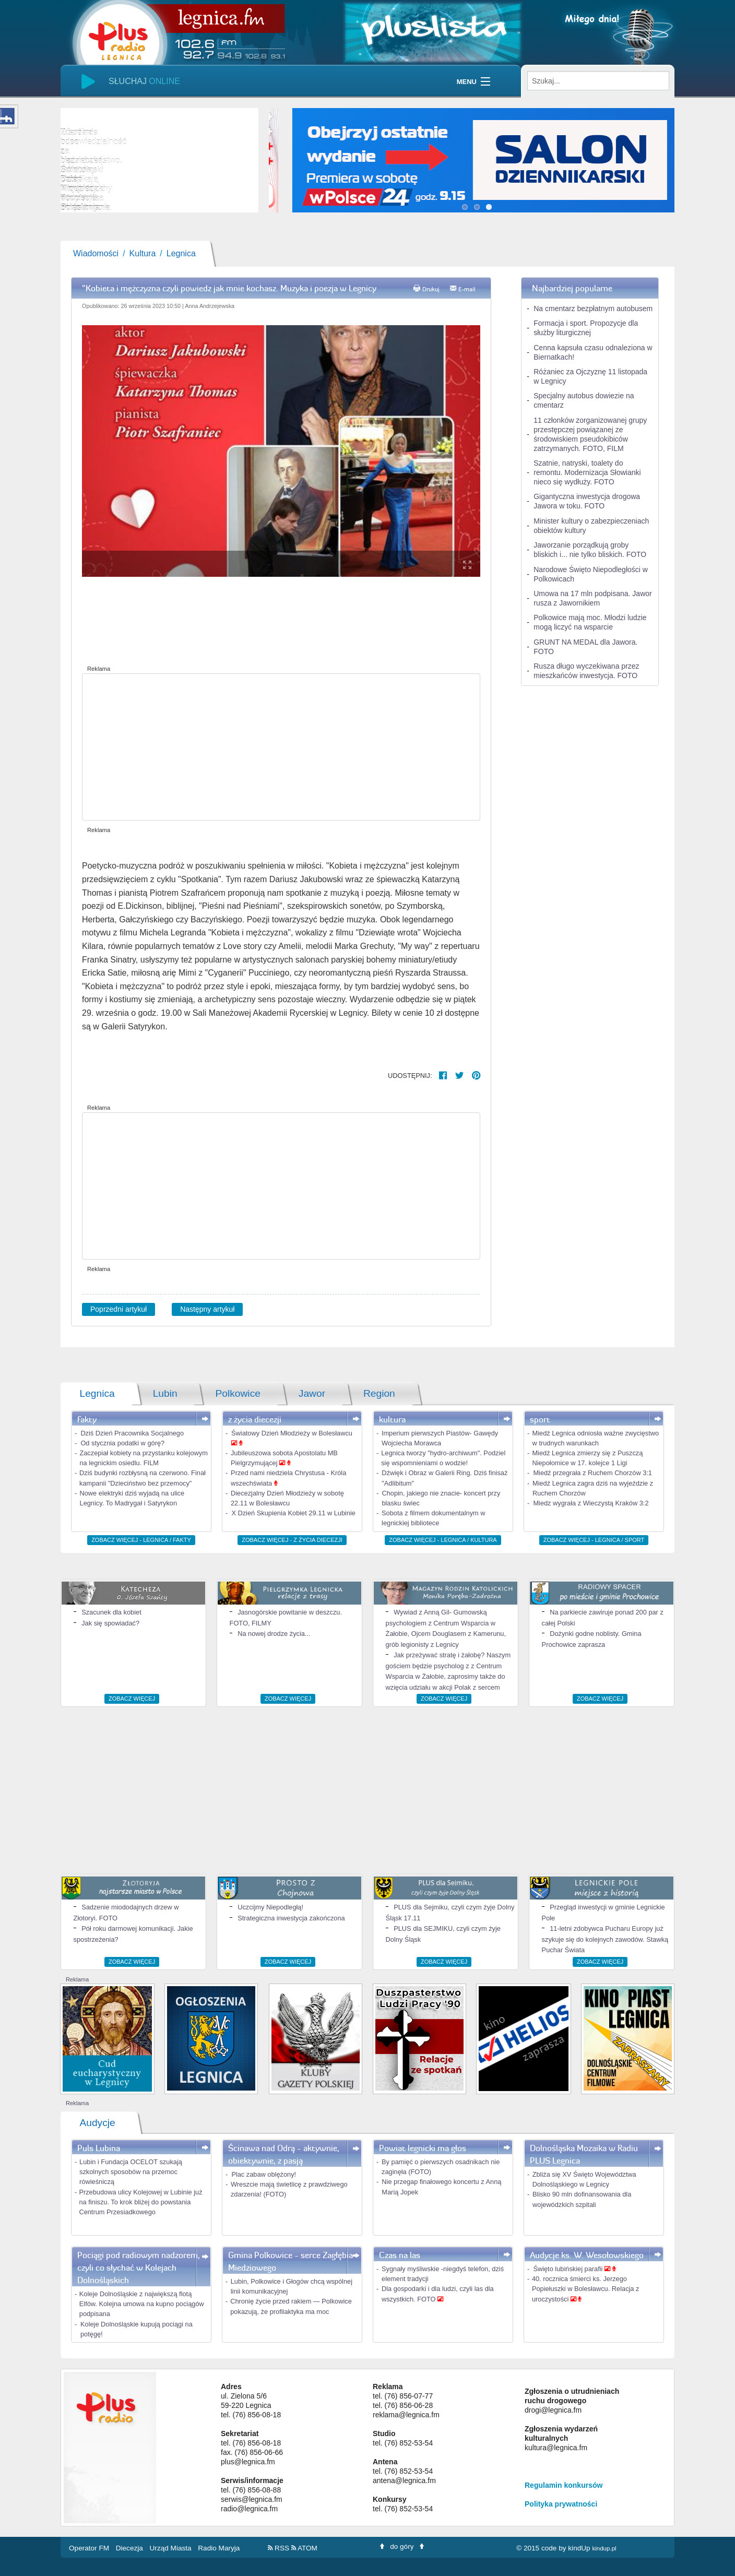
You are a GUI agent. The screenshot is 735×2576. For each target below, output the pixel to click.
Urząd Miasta (172, 2548)
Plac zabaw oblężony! (263, 2174)
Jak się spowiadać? (110, 1623)
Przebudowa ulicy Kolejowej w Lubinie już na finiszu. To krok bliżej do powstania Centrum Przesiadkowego (140, 2202)
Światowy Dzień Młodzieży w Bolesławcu (291, 1433)
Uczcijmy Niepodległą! (270, 1907)
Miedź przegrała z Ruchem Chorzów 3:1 (592, 1473)
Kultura (142, 253)
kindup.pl (604, 2548)
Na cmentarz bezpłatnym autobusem (593, 308)
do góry (402, 2546)
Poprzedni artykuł (118, 1309)
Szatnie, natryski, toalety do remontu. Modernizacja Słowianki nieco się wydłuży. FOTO (587, 472)
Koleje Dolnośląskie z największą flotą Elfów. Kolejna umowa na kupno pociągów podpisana (141, 2304)
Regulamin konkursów (563, 2485)
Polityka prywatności (561, 2504)
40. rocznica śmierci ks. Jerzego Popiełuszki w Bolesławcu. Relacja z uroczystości (585, 2288)
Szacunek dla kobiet (111, 1612)
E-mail (467, 289)
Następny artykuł (207, 1309)
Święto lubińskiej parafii (568, 2269)
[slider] (159, 160)
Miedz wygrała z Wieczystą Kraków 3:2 (590, 1503)
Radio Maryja (219, 2548)
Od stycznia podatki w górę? (122, 1443)
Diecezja (130, 2548)
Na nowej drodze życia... (274, 1633)
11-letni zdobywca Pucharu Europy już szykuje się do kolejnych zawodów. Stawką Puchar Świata (605, 1939)
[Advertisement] (281, 747)
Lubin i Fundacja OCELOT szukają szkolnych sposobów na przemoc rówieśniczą (130, 2172)
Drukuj (431, 289)
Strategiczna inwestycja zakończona (291, 1918)
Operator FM (90, 2548)
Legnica (181, 253)
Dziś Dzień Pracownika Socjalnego (132, 1433)
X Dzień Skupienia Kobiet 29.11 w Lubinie (293, 1513)
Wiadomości (95, 253)
